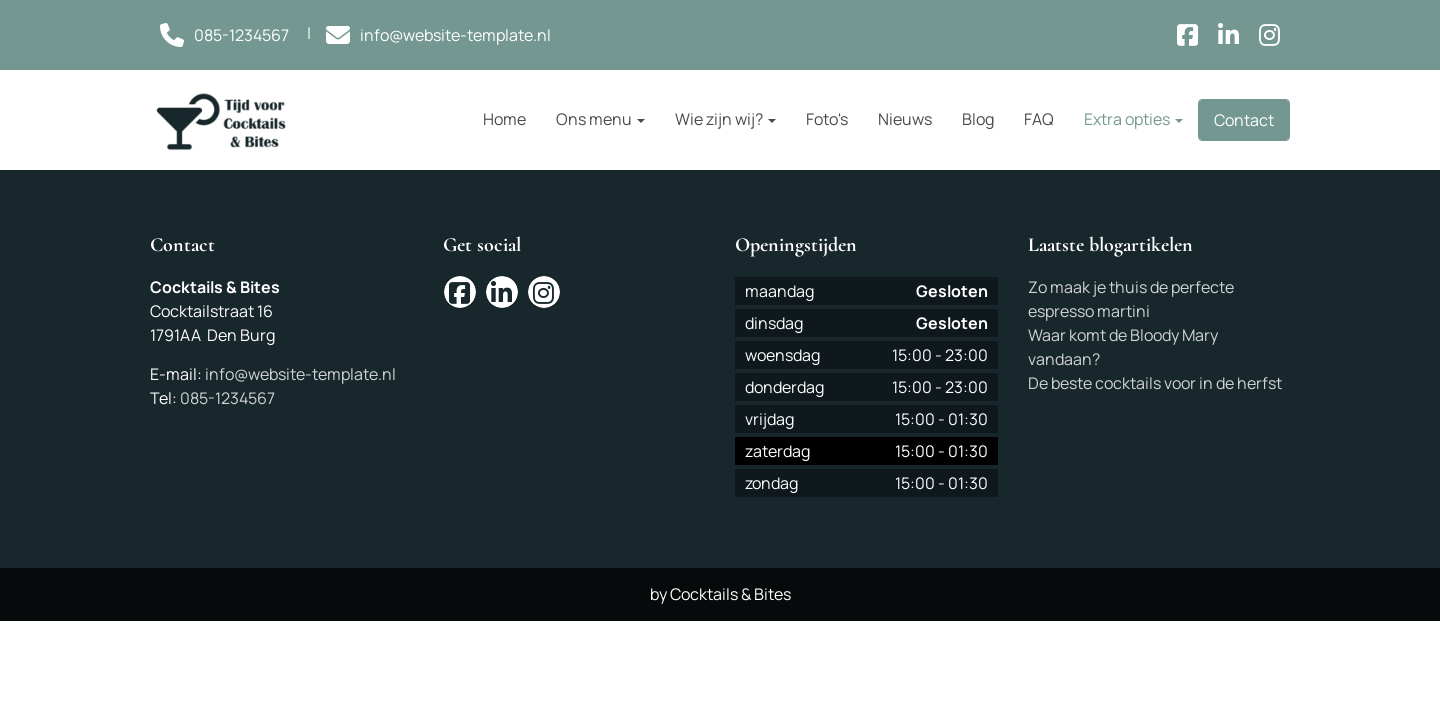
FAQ (1039, 119)
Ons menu (600, 119)
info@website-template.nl (300, 374)
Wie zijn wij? (725, 119)
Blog (978, 119)
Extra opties (1133, 119)
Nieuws (905, 119)
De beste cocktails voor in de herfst (1155, 383)
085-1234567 (227, 398)
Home (504, 119)
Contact (1244, 120)
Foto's (827, 119)
